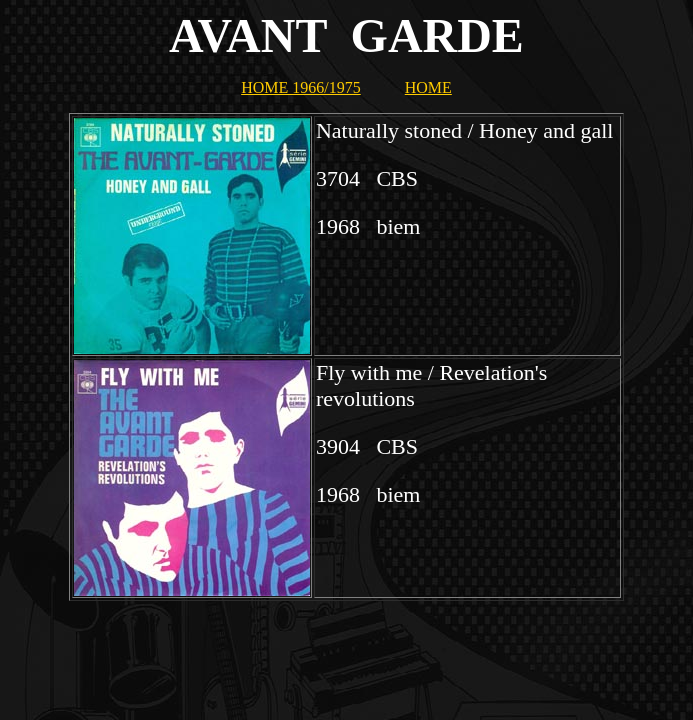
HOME (428, 87)
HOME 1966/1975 (301, 87)
